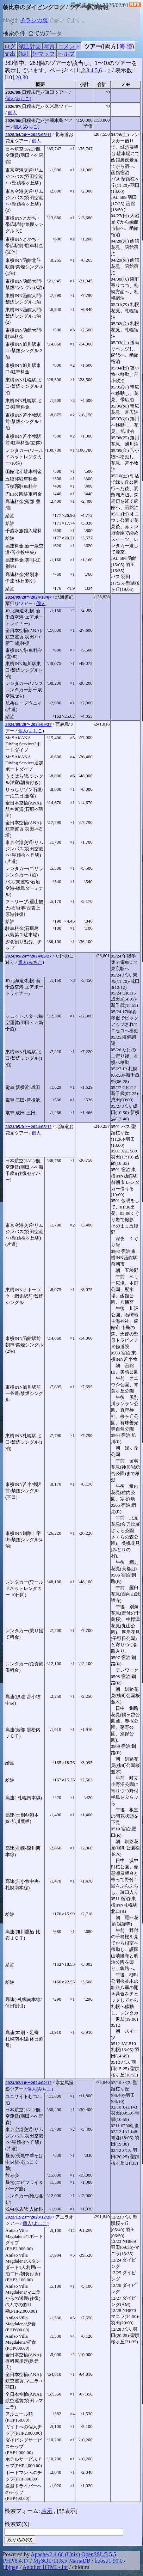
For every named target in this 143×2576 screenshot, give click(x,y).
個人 (12, 112)
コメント (69, 46)
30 (25, 77)
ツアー (92, 46)
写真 (49, 46)
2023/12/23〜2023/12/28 (28, 2217)
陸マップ (43, 54)
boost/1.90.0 (109, 2561)
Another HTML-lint (45, 2567)
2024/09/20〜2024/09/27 (28, 724)
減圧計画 (29, 46)
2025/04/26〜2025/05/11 (28, 134)
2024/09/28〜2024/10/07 (28, 597)
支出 (9, 54)
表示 (46, 2511)
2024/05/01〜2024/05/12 (28, 1126)
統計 (24, 54)
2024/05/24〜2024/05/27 (28, 956)
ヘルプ (66, 54)
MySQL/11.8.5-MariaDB (61, 2561)
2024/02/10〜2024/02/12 (28, 2082)
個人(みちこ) (18, 98)
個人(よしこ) (31, 730)
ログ (9, 46)
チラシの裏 (34, 20)
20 (18, 77)
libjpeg (10, 2567)
